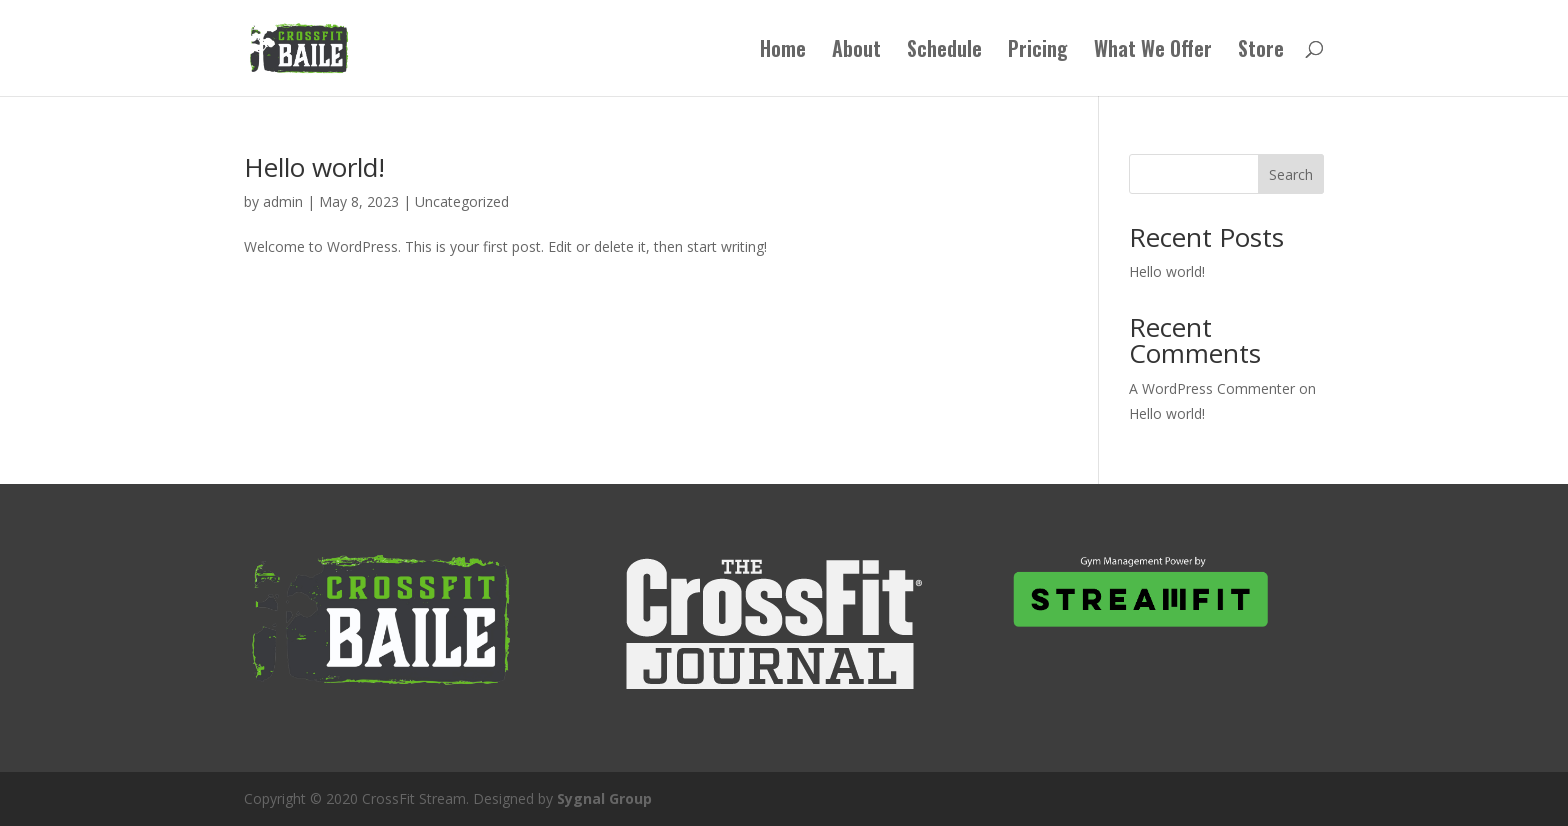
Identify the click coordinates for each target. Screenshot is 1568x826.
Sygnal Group (604, 798)
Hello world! (314, 167)
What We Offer (1153, 52)
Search (1291, 174)
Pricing (1038, 52)
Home (783, 52)
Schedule (944, 52)
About (856, 52)
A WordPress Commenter (1212, 388)
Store (1261, 52)
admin (283, 201)
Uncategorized (462, 201)
